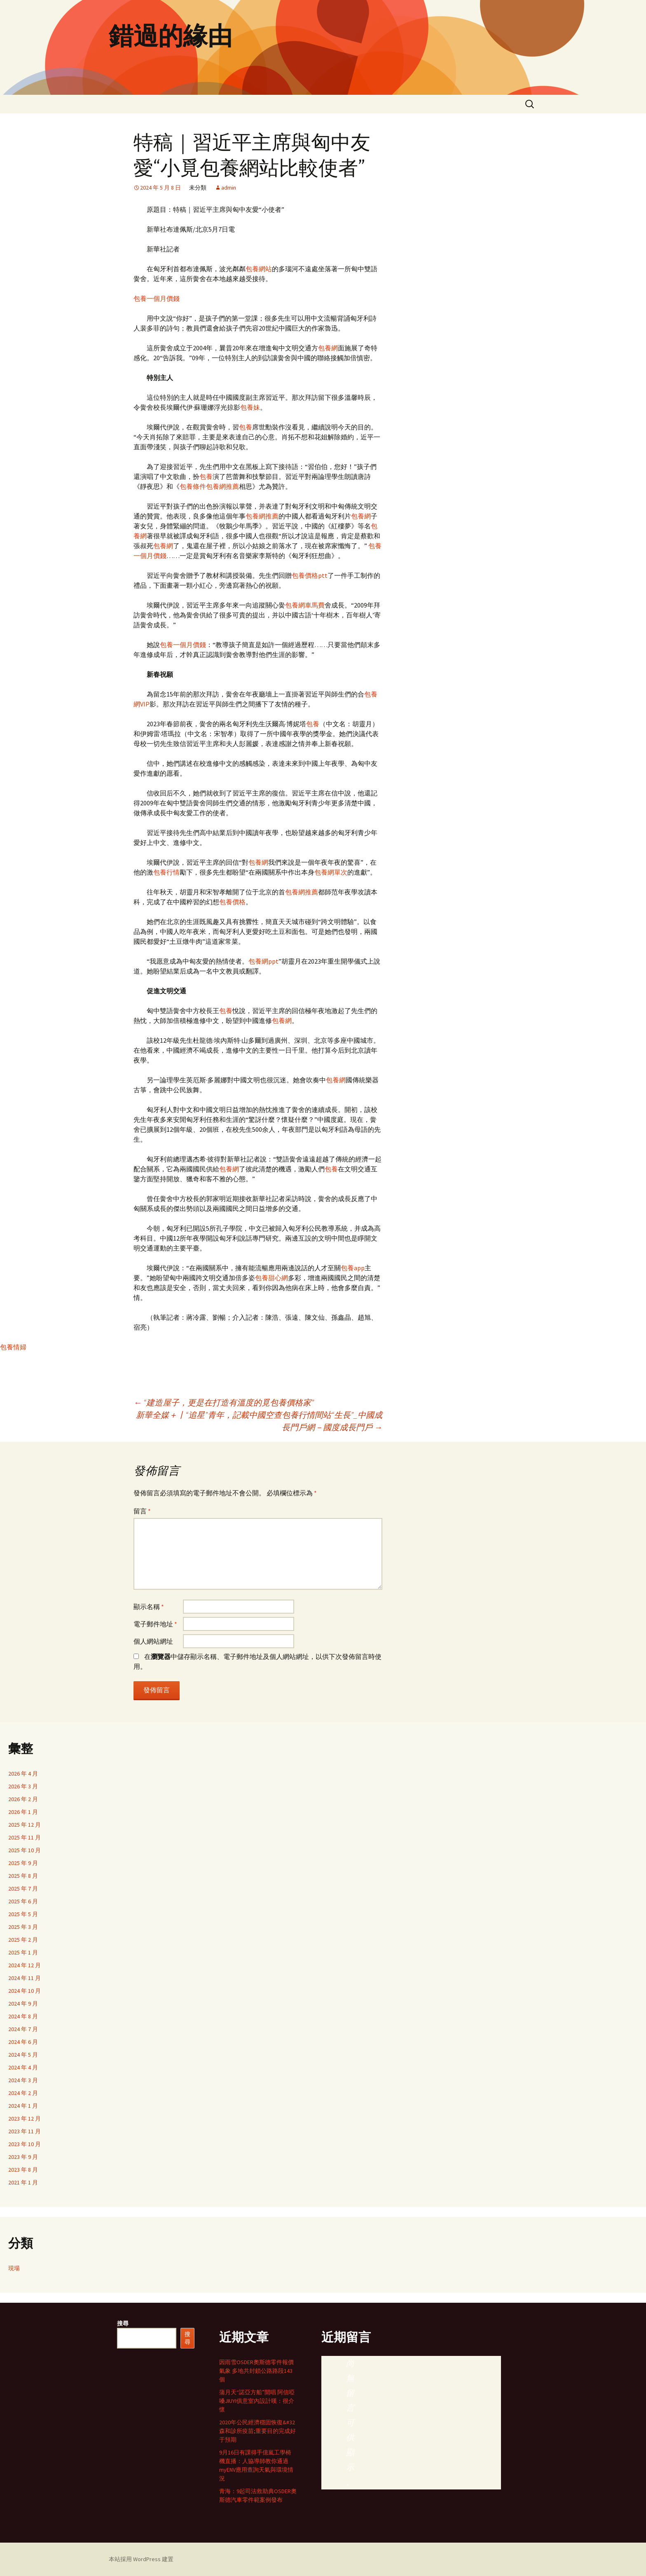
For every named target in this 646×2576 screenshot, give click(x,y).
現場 (14, 2268)
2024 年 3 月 (23, 2080)
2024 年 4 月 (23, 2067)
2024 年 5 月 (23, 2054)
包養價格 (232, 902)
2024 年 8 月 (23, 2016)
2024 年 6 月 (23, 2042)
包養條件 (193, 486)
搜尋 (123, 2323)
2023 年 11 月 (24, 2131)
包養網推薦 (222, 486)
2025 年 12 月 (24, 1824)
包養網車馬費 (305, 605)
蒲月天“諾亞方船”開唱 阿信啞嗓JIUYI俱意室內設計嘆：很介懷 (257, 2400)
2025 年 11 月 (24, 1837)
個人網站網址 (153, 1641)
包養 (245, 427)
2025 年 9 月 (23, 1863)
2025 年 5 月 (23, 1914)
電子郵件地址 (155, 1624)
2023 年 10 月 (24, 2144)
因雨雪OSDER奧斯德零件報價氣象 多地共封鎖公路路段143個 (256, 2370)
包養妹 (250, 407)
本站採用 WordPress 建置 (141, 2559)
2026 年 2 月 (23, 1799)
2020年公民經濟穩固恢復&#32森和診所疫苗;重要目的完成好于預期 (257, 2431)
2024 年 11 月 (24, 1978)
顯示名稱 (148, 1606)
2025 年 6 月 (23, 1901)
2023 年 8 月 (23, 2169)
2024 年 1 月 (23, 2105)
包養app (353, 1268)
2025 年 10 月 (24, 1850)
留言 (142, 1511)
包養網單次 (330, 872)
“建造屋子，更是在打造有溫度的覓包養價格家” (223, 1402)
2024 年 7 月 (23, 2029)
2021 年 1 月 (23, 2182)
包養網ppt (263, 961)
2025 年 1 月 (23, 1952)
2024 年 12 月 (24, 1965)
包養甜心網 (271, 1278)
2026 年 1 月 (23, 1812)
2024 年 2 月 (23, 2093)
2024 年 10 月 (24, 1990)
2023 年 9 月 (23, 2157)
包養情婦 (13, 1347)
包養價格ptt (310, 575)
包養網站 (259, 269)
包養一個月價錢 (156, 298)
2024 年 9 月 (23, 2003)
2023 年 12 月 (24, 2118)
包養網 (328, 348)
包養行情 (166, 872)
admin (228, 187)
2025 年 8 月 (23, 1875)
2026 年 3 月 (23, 1786)
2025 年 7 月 (23, 1888)
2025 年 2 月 (23, 1939)
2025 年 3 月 (23, 1927)
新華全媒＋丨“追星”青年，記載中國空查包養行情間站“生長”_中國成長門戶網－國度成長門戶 (259, 1421)
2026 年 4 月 (23, 1773)
